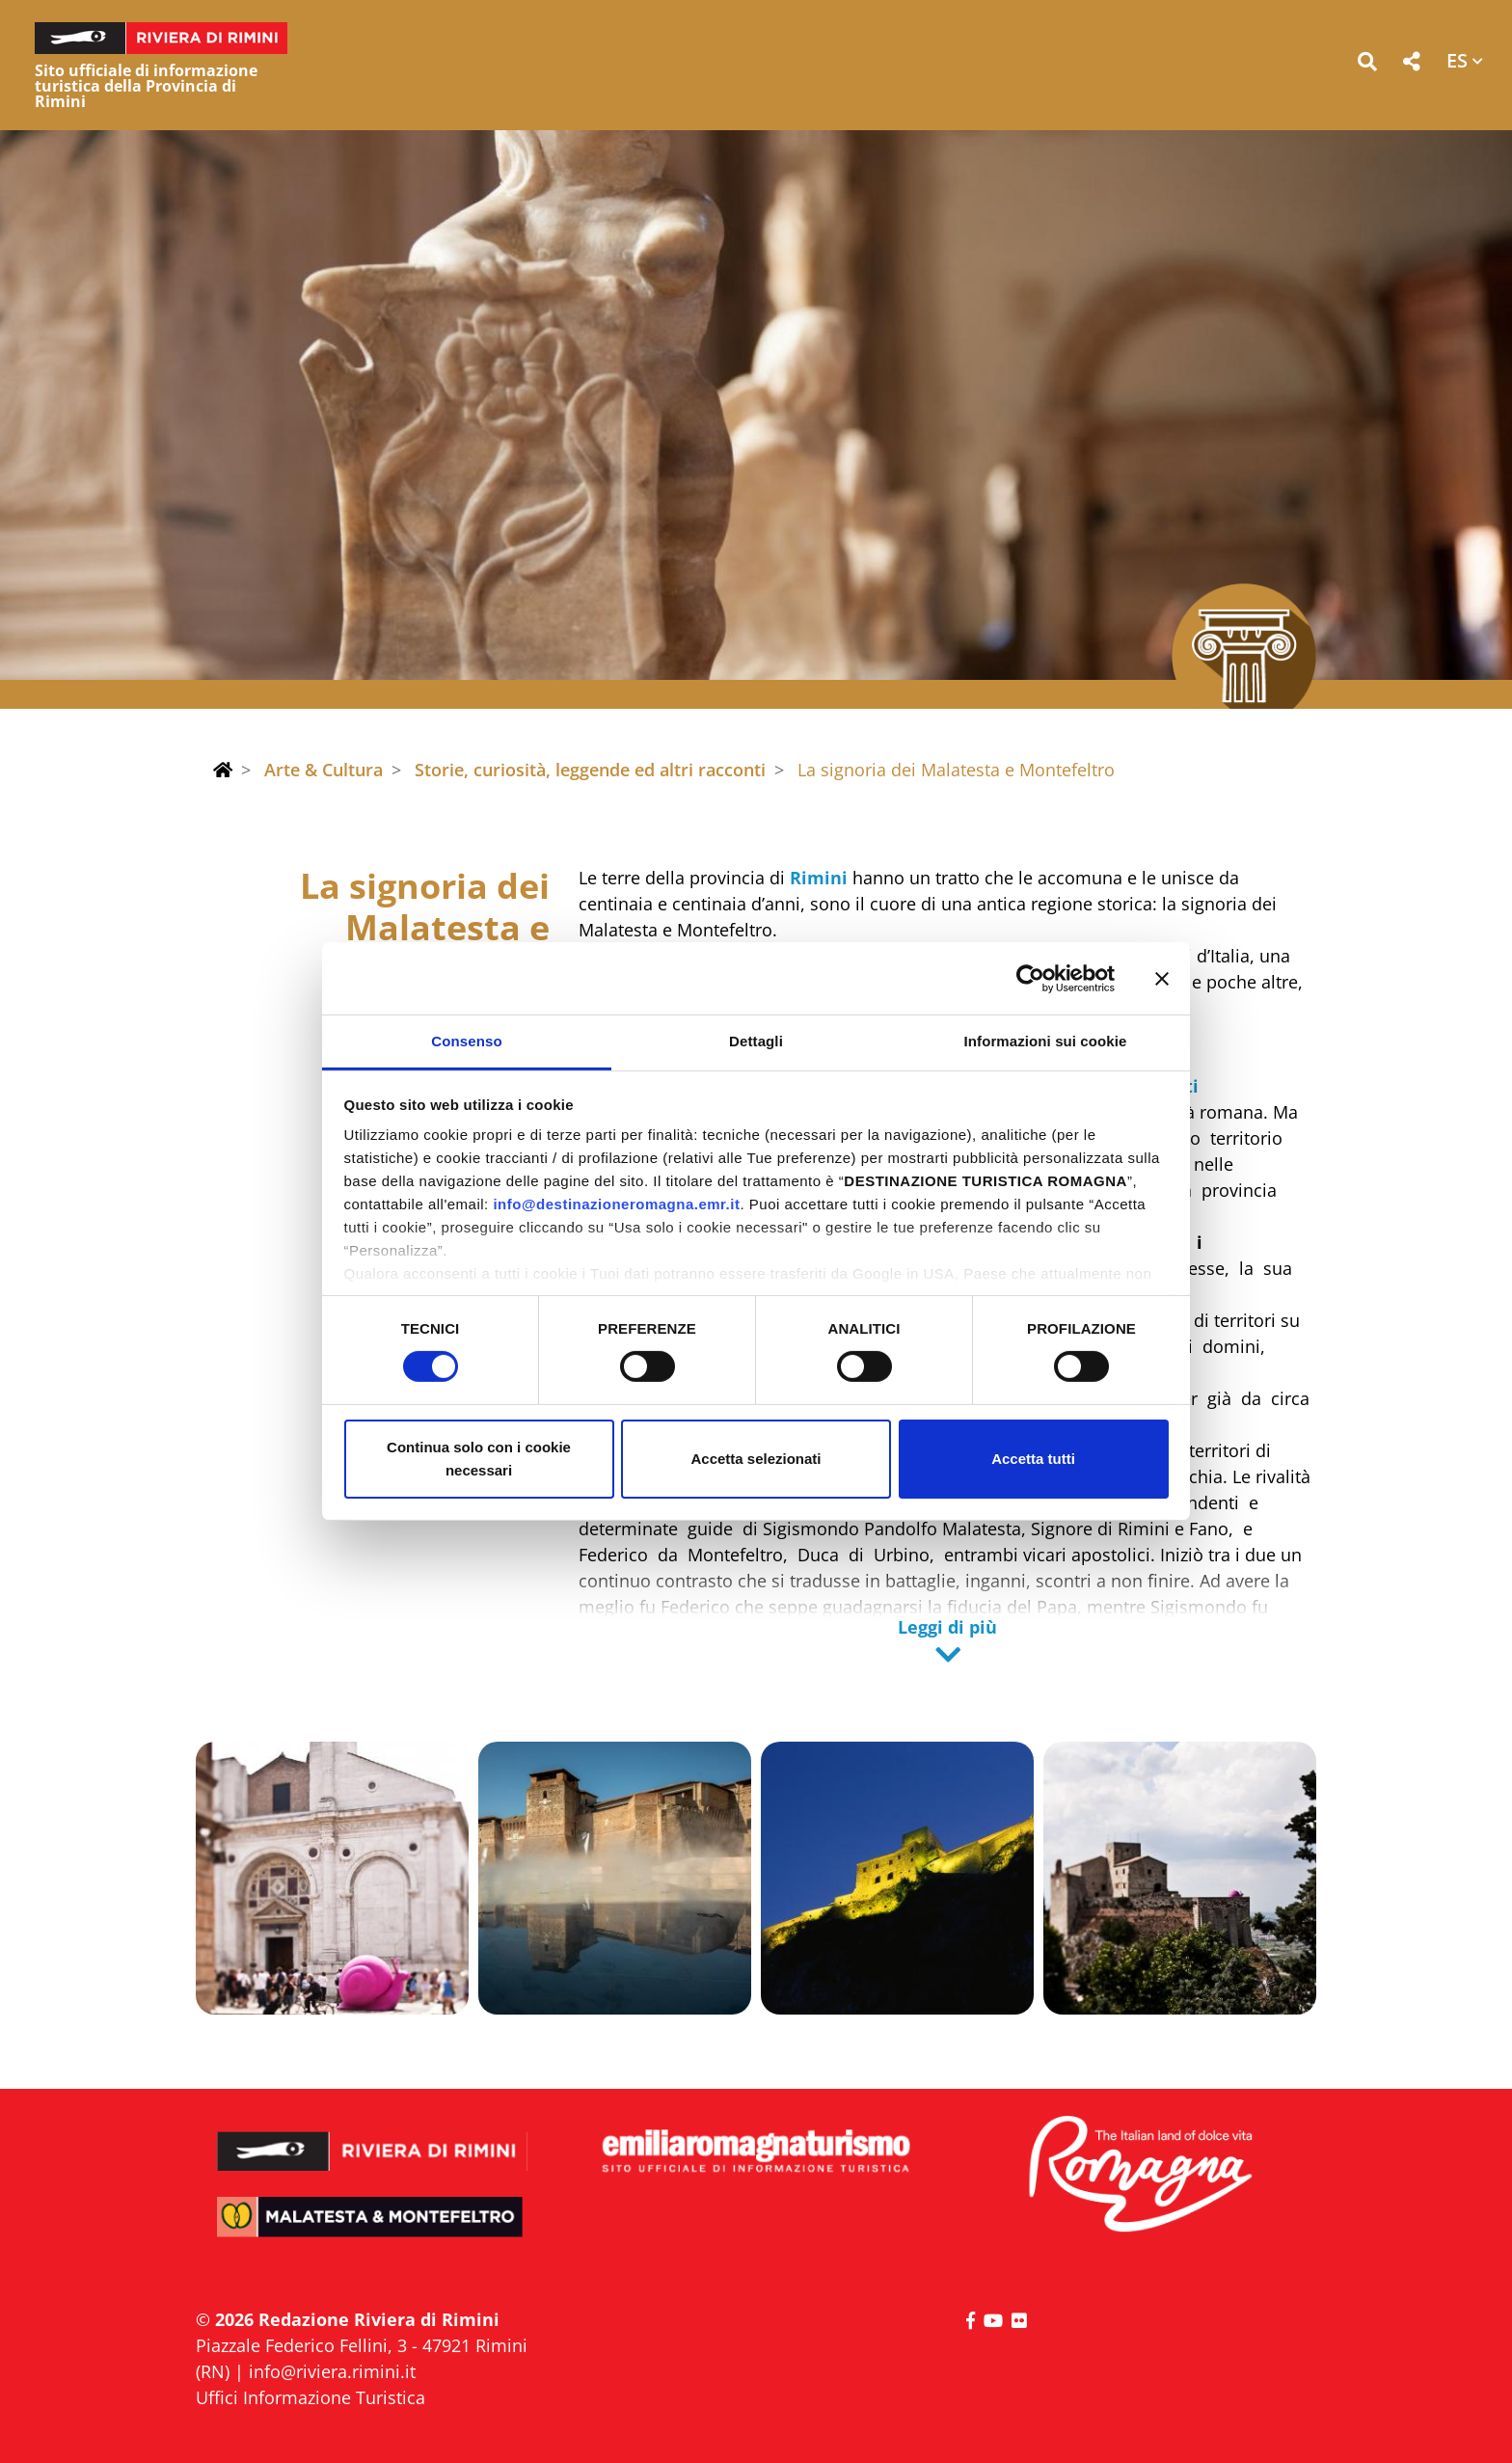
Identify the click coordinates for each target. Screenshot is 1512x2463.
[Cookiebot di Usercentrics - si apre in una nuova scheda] (1030, 977)
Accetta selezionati (755, 1458)
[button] (1367, 65)
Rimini (819, 877)
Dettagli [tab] (756, 1041)
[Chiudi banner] (1162, 978)
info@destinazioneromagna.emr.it (616, 1204)
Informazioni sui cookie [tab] (1045, 1041)
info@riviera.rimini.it (332, 2371)
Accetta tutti (1033, 1458)
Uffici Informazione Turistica (310, 2397)
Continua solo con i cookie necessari (479, 1458)
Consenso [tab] (466, 1041)
